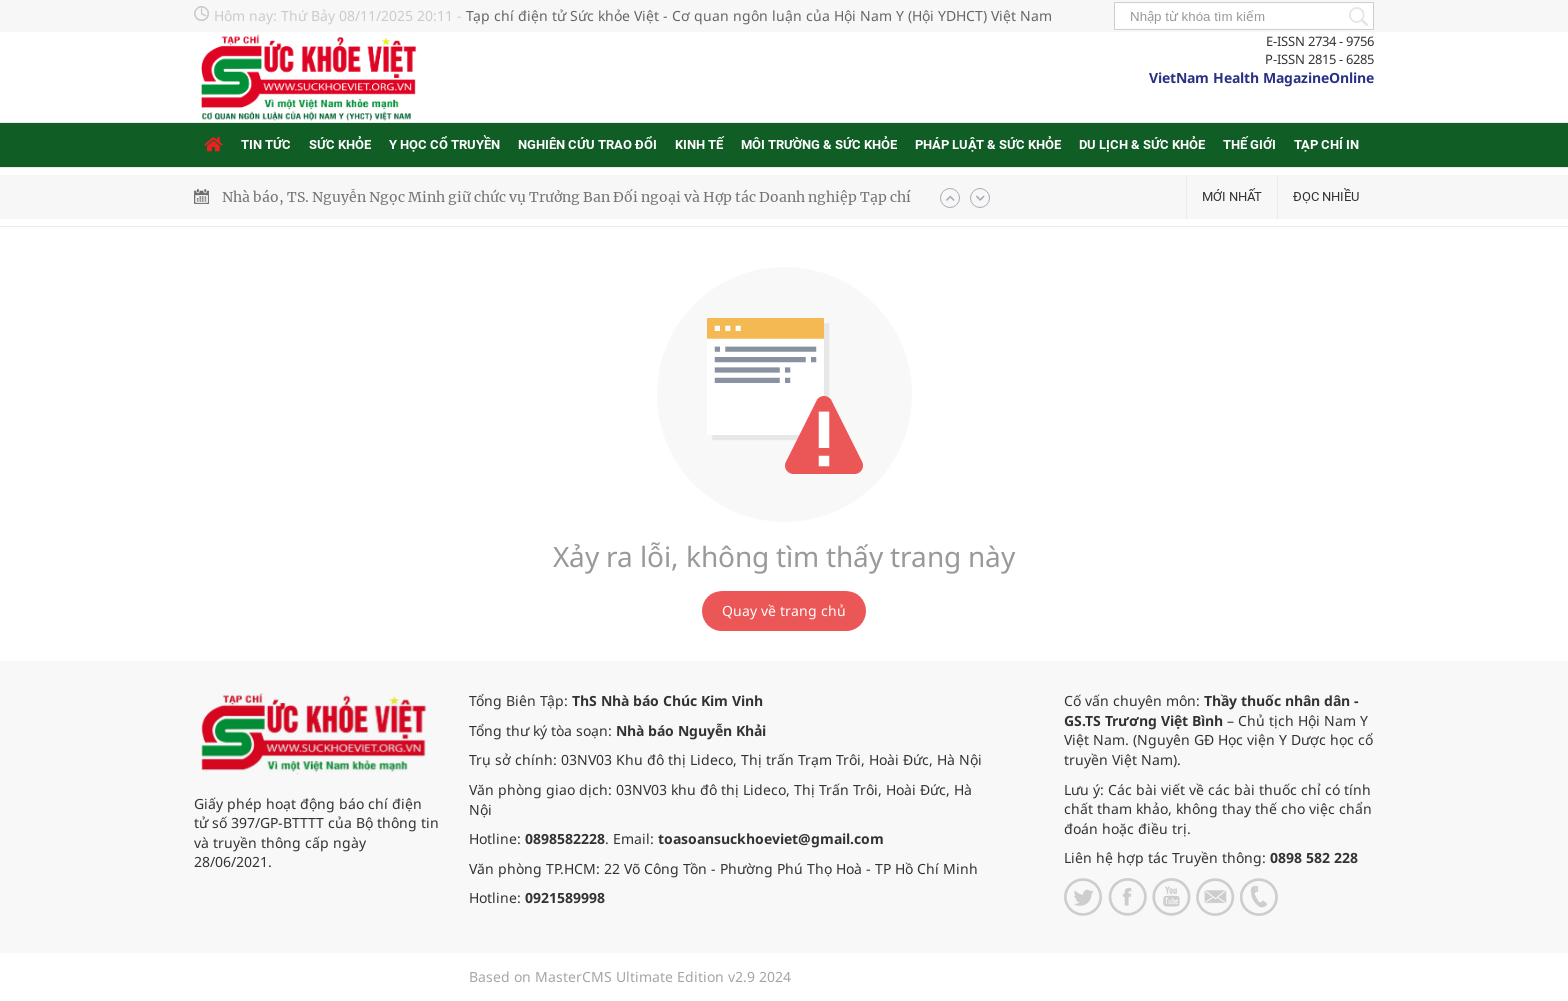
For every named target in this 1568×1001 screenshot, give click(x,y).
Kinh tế (699, 144)
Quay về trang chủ (784, 610)
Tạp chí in (1326, 144)
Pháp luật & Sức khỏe (988, 144)
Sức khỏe (340, 144)
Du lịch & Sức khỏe (1142, 144)
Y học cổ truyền (444, 144)
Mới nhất (1232, 196)
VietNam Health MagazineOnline (1261, 77)
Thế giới (1249, 144)
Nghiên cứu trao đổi (587, 144)
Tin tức (266, 144)
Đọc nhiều (1326, 196)
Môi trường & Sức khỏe (819, 144)
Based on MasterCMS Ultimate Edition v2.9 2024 (630, 976)
